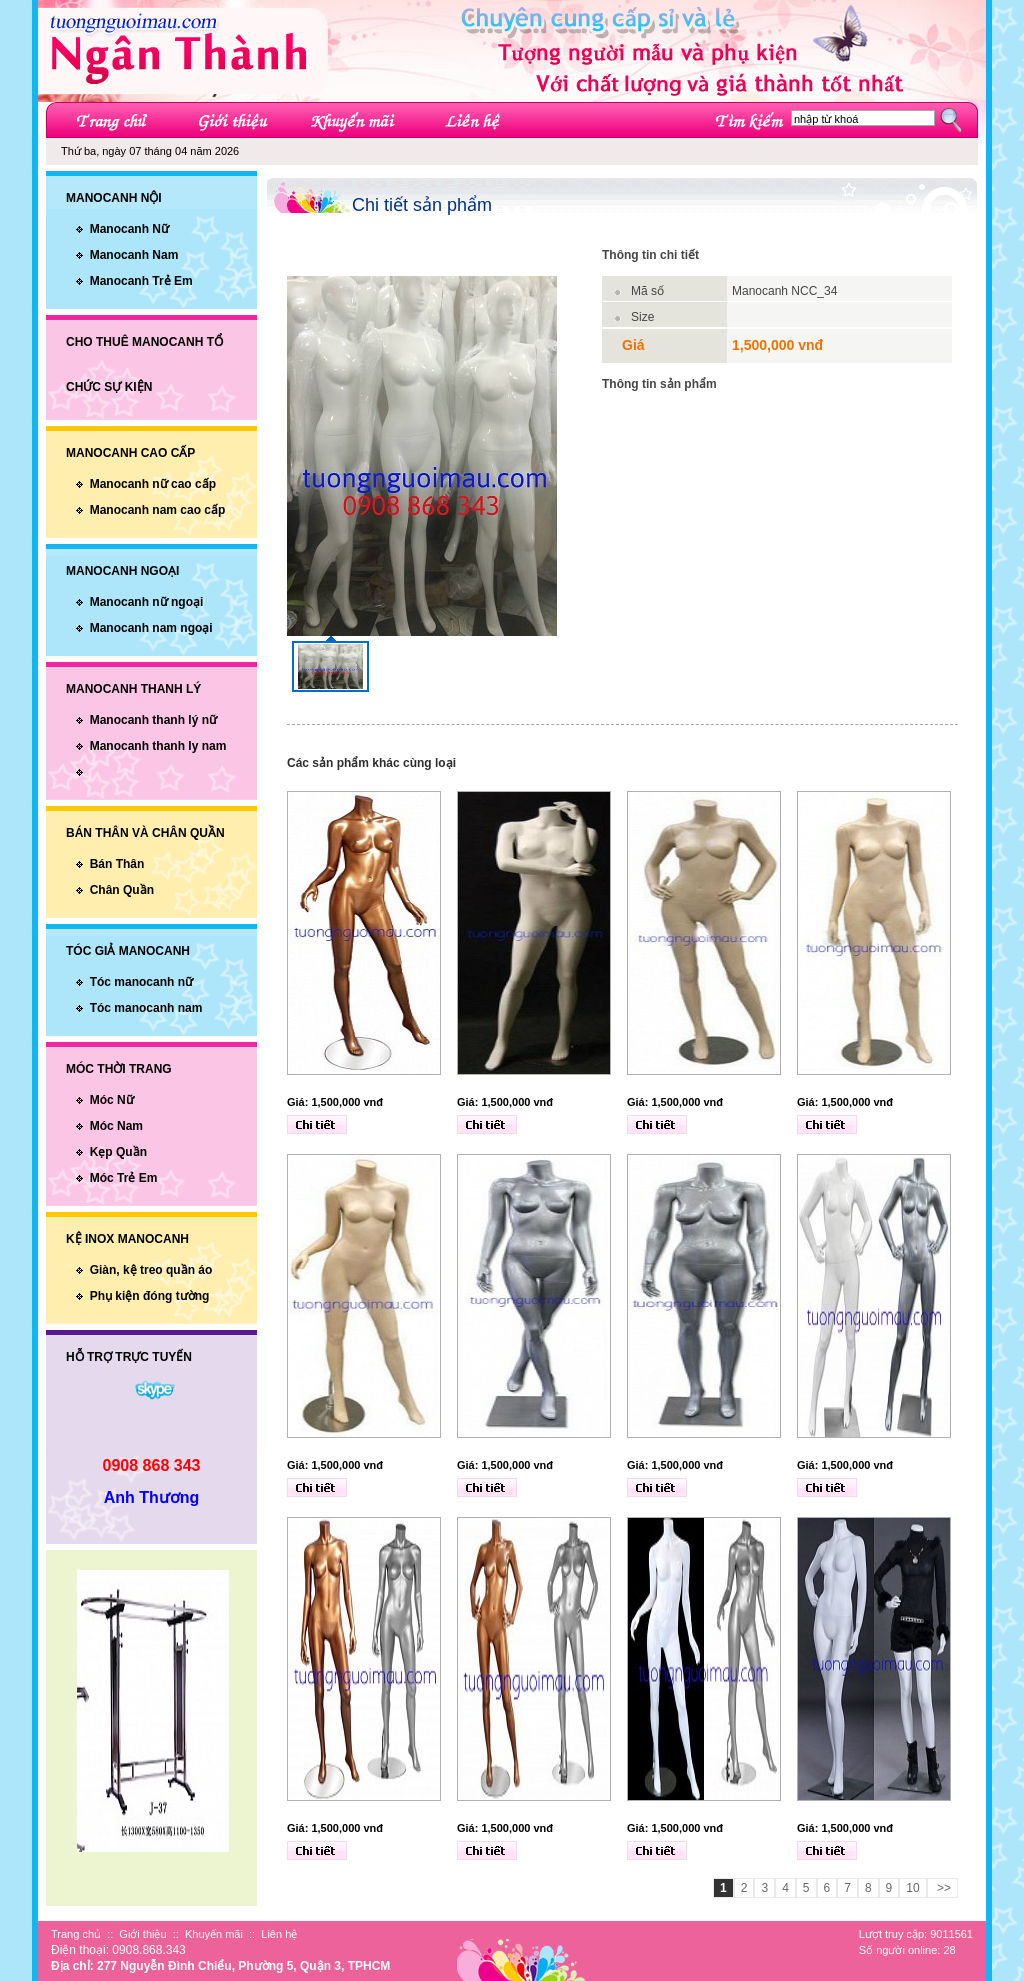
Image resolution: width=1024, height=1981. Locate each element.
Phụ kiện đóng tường (150, 1296)
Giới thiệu (142, 1934)
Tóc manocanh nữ (141, 982)
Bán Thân (117, 864)
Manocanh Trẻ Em (141, 281)
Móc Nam (116, 1126)
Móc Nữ (112, 1100)
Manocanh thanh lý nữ (153, 720)
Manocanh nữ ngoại (147, 602)
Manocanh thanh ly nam (158, 746)
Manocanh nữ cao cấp (153, 484)
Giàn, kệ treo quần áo (151, 1270)
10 (912, 1888)
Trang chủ (76, 1934)
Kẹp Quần (118, 1152)
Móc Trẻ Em (124, 1178)
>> (942, 1888)
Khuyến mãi (214, 1934)
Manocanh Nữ (129, 229)
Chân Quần (122, 890)
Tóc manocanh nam (146, 1008)
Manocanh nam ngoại (151, 628)
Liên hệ (279, 1934)
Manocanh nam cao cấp (158, 510)
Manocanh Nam (134, 255)
